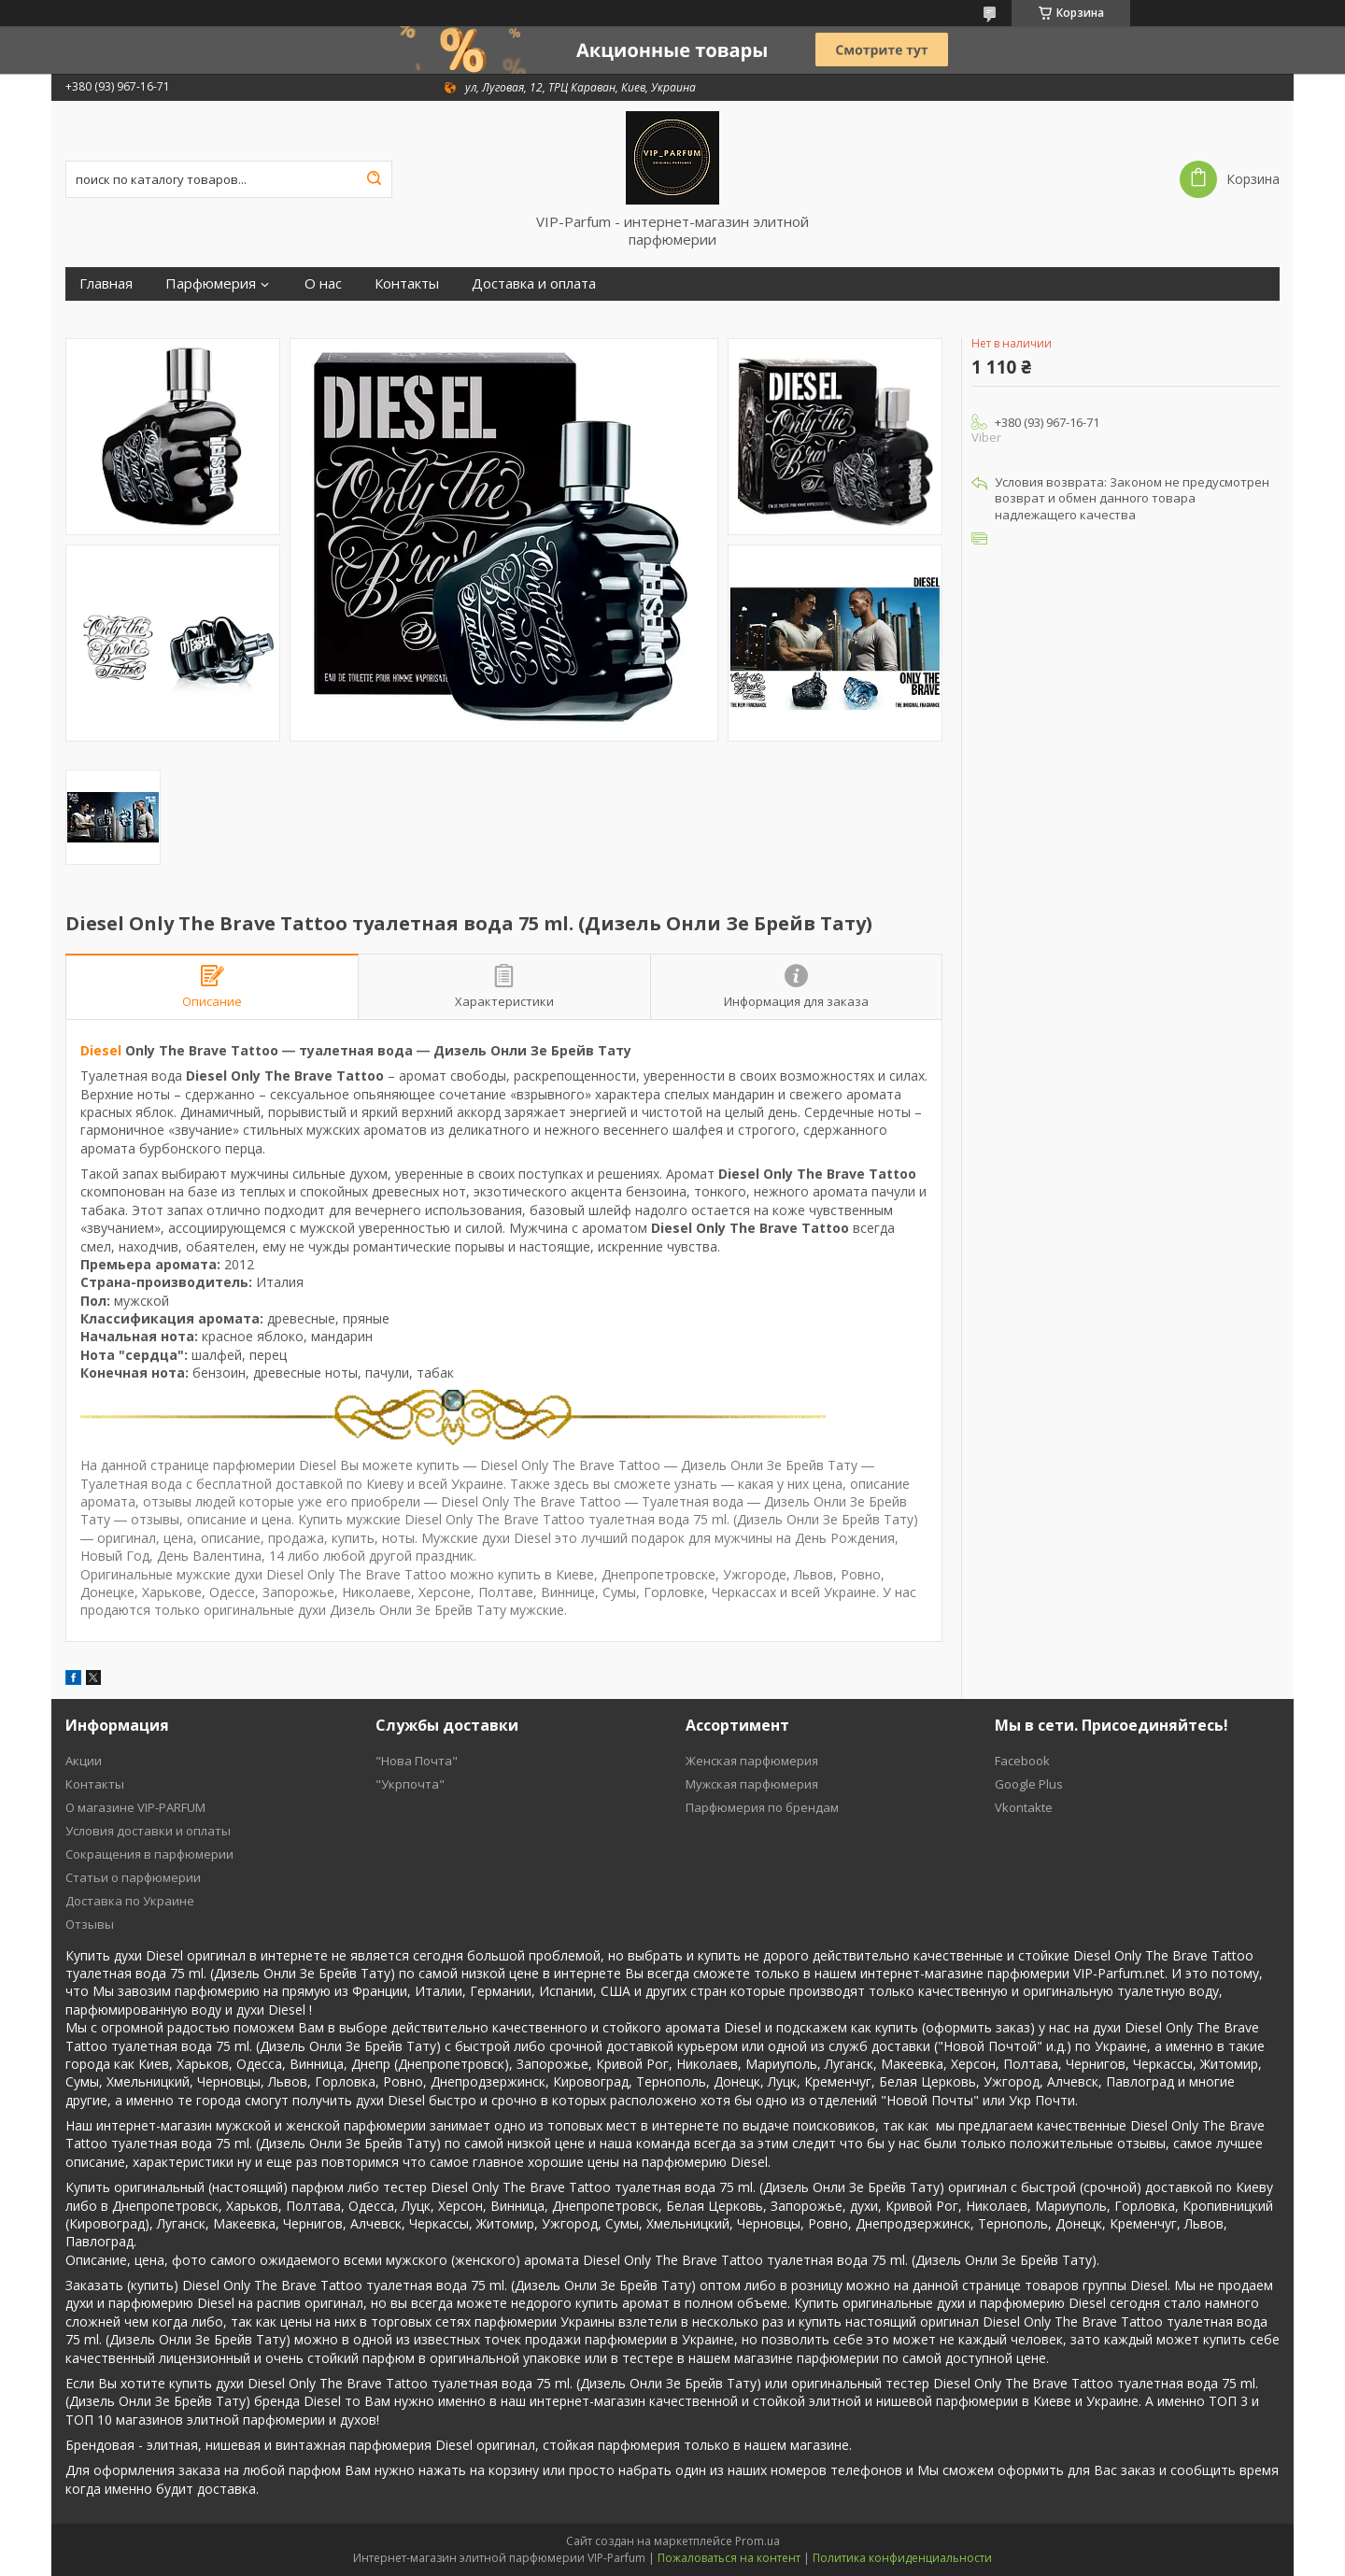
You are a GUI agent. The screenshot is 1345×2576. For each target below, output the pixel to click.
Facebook (1022, 1760)
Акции (83, 1760)
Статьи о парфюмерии (133, 1877)
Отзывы (89, 1924)
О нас (323, 283)
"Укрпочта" (410, 1784)
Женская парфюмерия (752, 1760)
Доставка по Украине (129, 1900)
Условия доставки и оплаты (148, 1830)
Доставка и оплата (534, 283)
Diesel (100, 1050)
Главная (106, 283)
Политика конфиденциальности (902, 2558)
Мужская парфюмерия (752, 1784)
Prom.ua (757, 2541)
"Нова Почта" (416, 1760)
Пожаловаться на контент (729, 2558)
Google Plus (1029, 1784)
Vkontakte (1024, 1807)
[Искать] (373, 179)
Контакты (407, 283)
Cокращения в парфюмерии (149, 1854)
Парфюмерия (210, 283)
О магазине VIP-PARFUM (135, 1807)
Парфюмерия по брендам (762, 1807)
